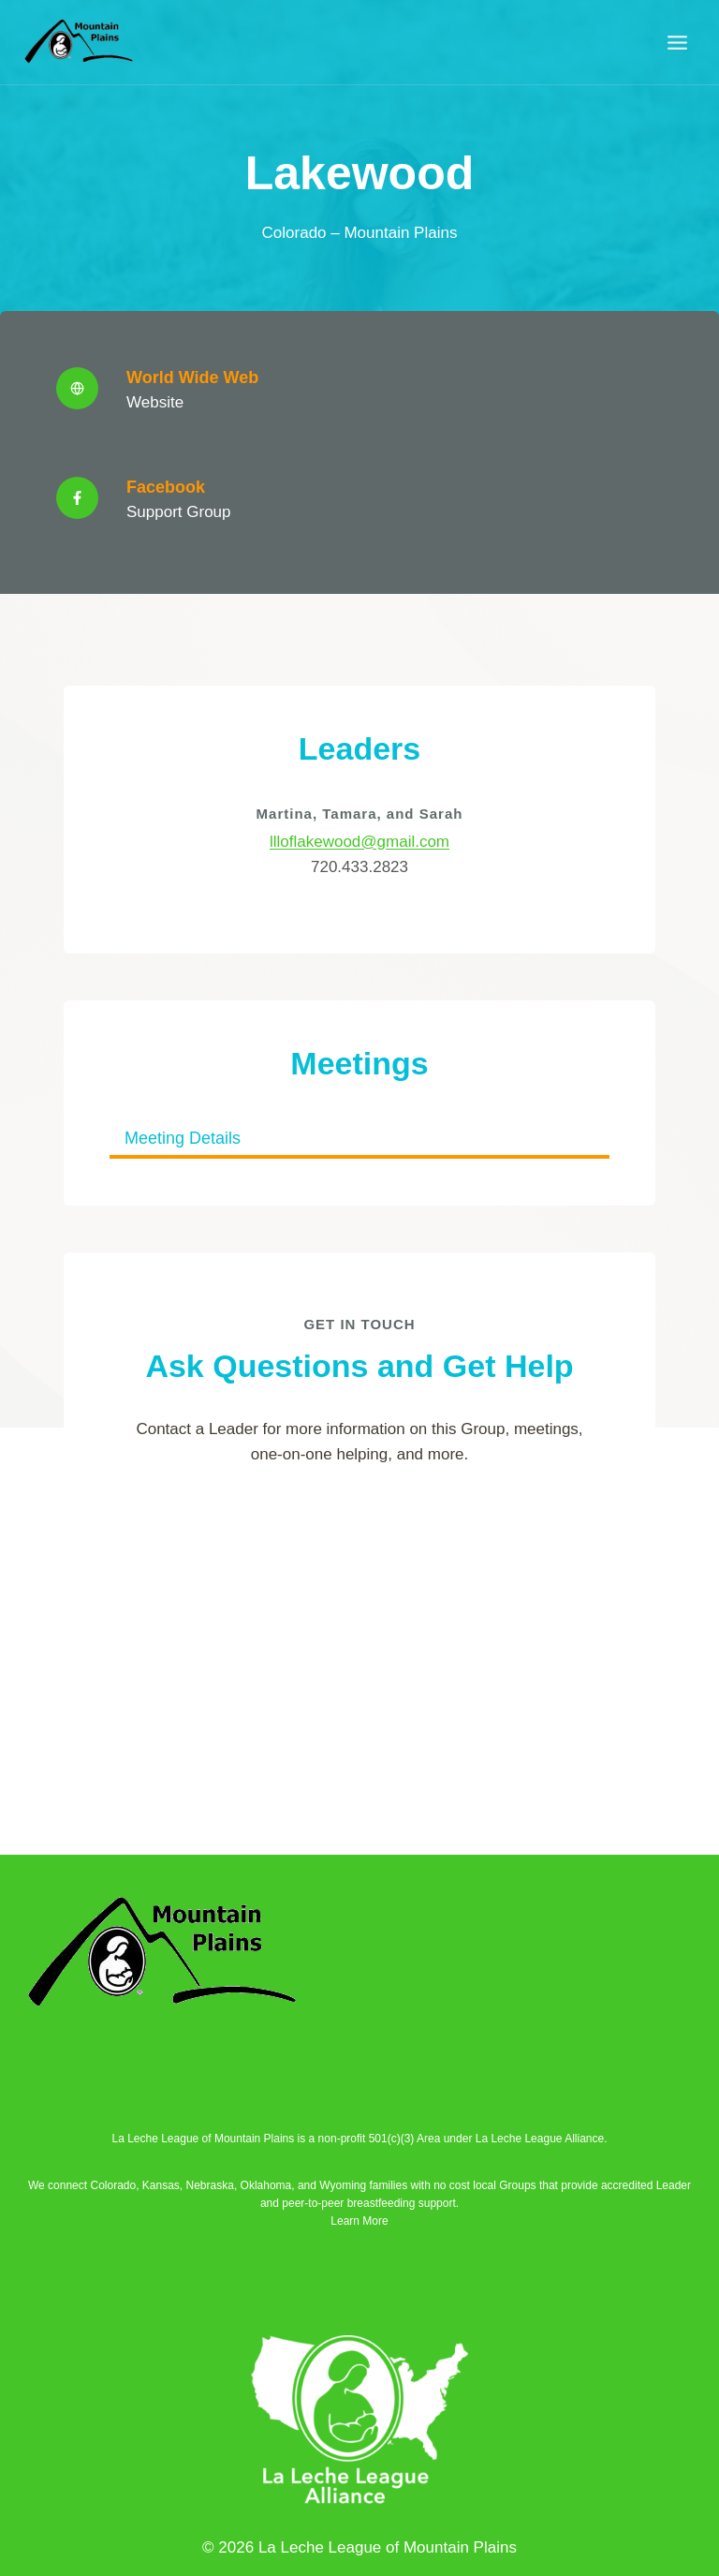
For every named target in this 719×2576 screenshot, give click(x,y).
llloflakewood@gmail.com (359, 843)
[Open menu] (677, 42)
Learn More (359, 2221)
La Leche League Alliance (540, 2138)
